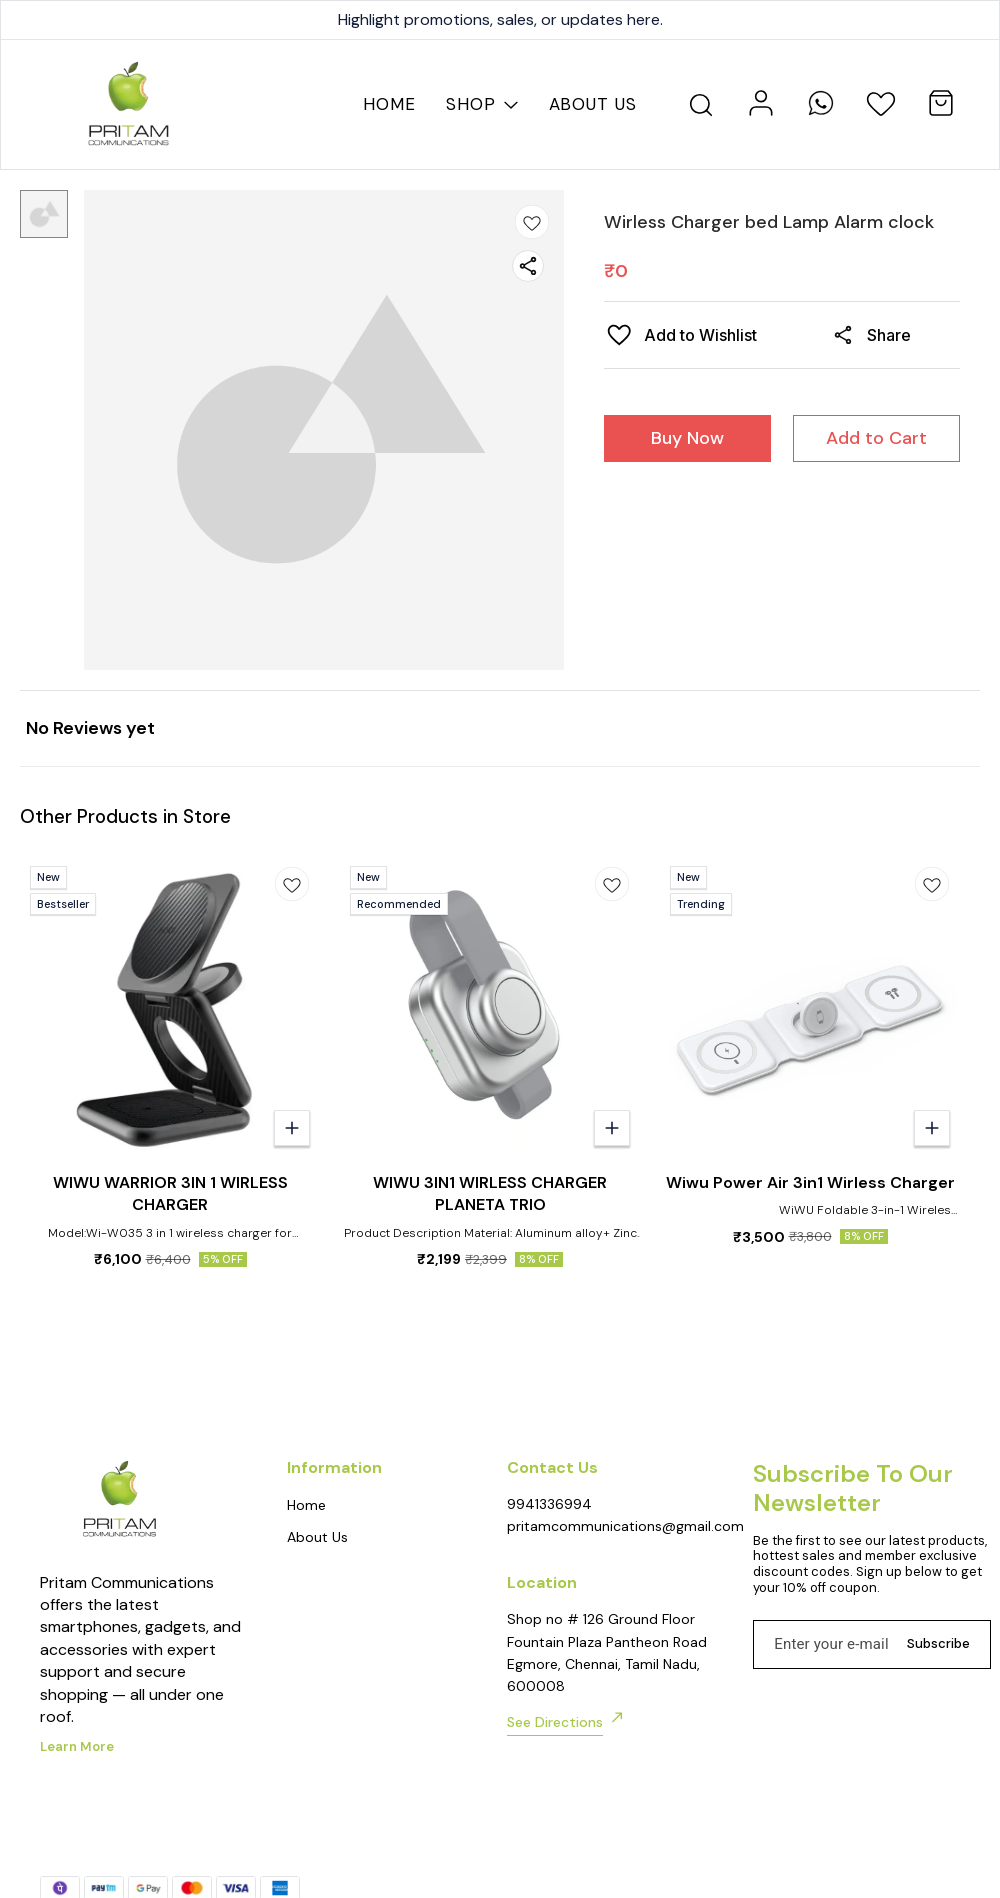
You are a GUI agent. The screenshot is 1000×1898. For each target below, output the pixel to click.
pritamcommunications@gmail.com (610, 1526)
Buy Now (687, 438)
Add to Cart (876, 438)
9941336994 (549, 1504)
